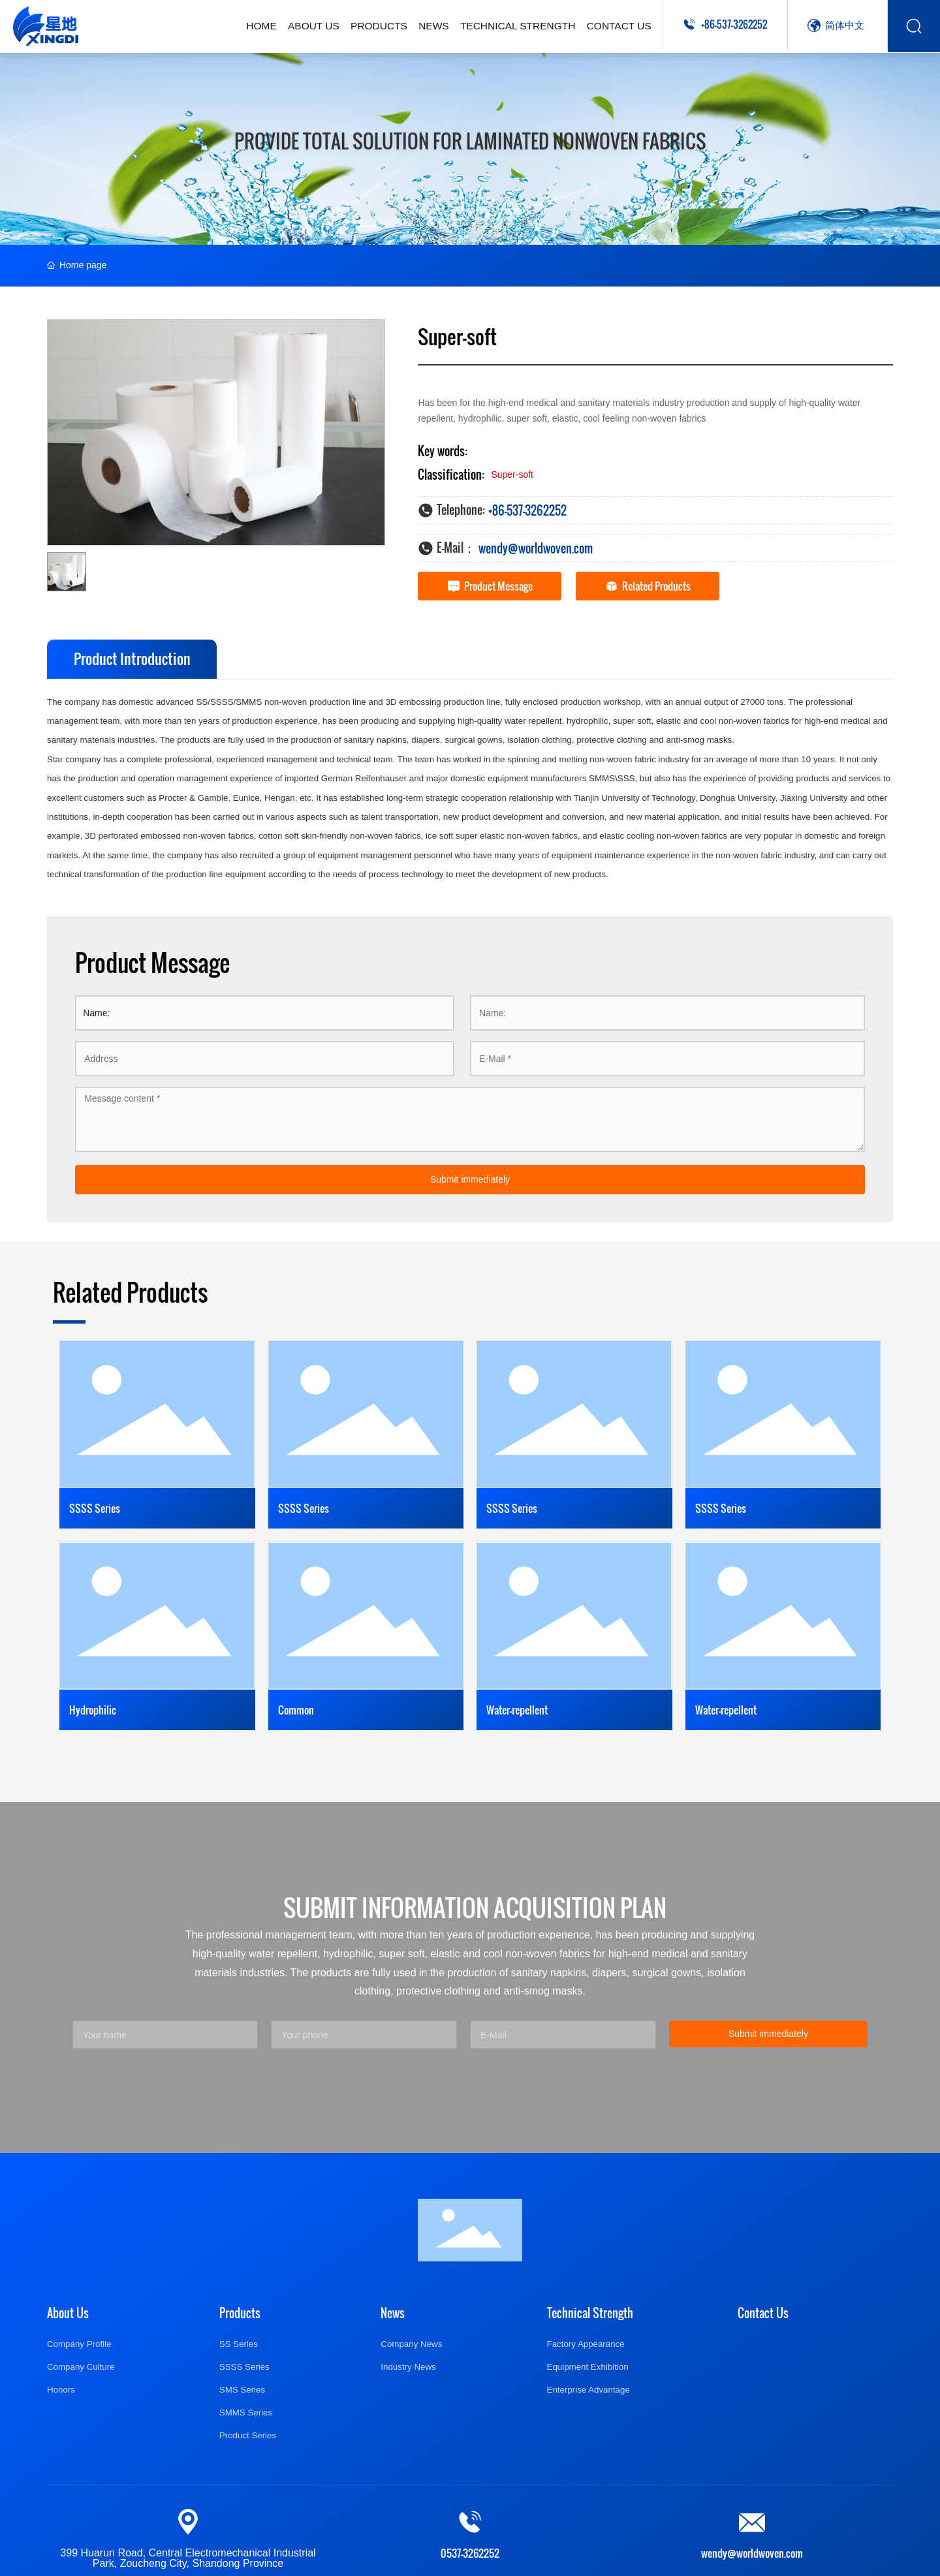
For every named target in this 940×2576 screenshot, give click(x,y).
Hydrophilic (92, 1710)
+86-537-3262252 (734, 24)
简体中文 (844, 24)
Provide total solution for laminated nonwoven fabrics (470, 141)
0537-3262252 (470, 2553)
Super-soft (512, 474)
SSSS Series (94, 1508)
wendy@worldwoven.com (535, 548)
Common (296, 1710)
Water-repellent (517, 1710)
